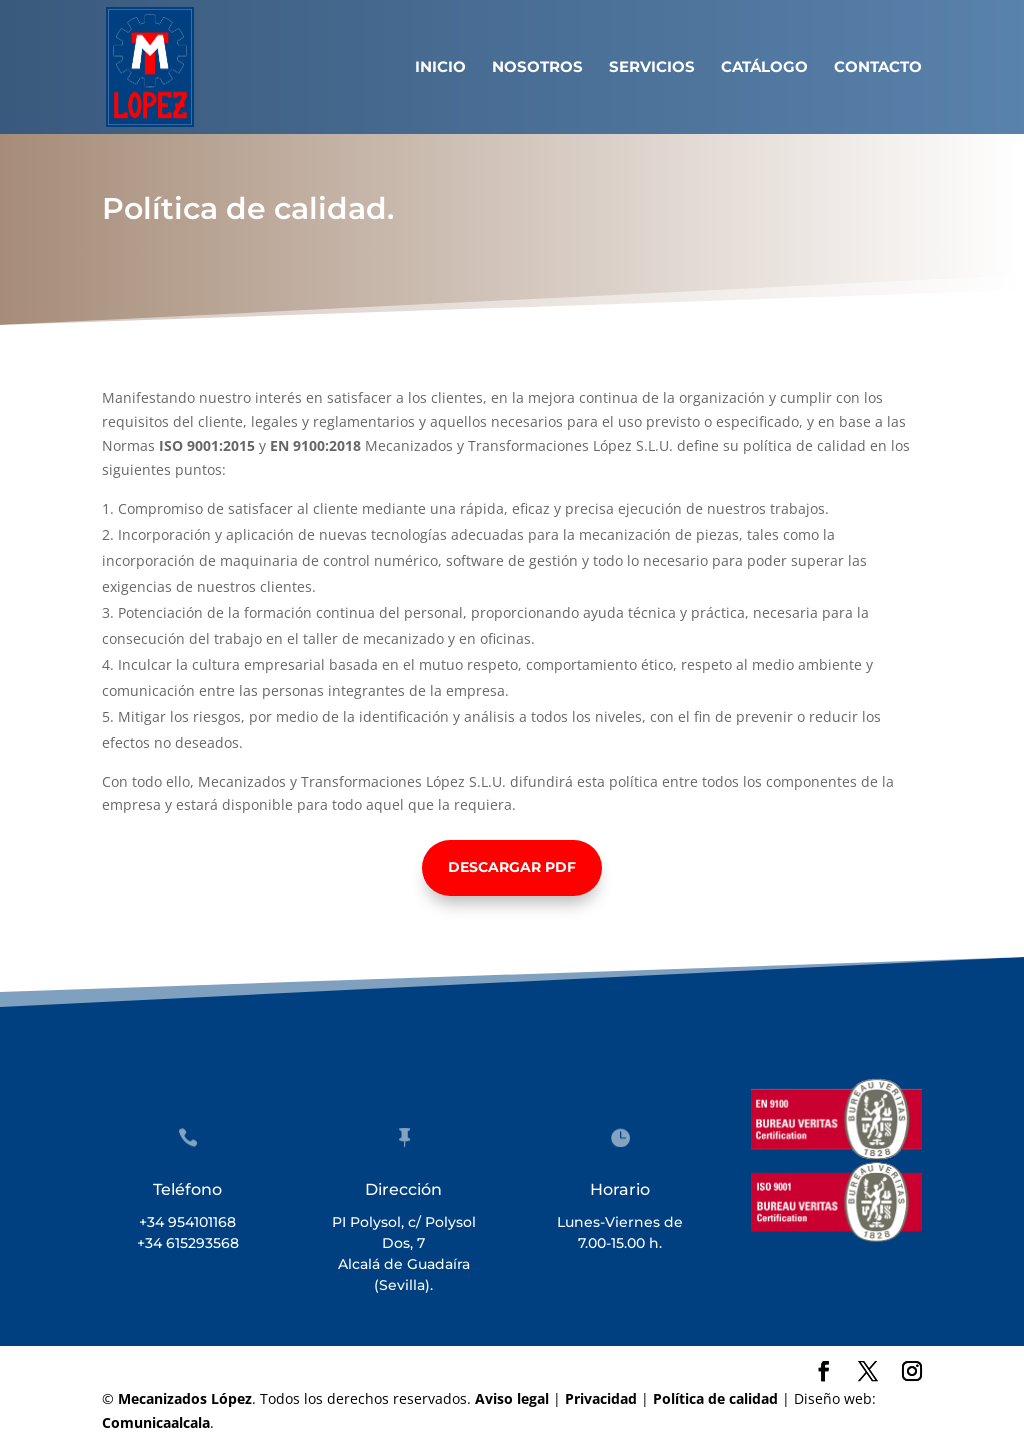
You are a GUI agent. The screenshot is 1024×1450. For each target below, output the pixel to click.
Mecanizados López (185, 1398)
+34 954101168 (187, 1222)
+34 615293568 (188, 1243)
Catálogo (764, 68)
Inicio (440, 68)
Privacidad (601, 1398)
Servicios (652, 68)
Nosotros (537, 68)
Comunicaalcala (156, 1422)
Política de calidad (715, 1398)
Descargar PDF (512, 867)
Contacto (878, 68)
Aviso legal (512, 1398)
